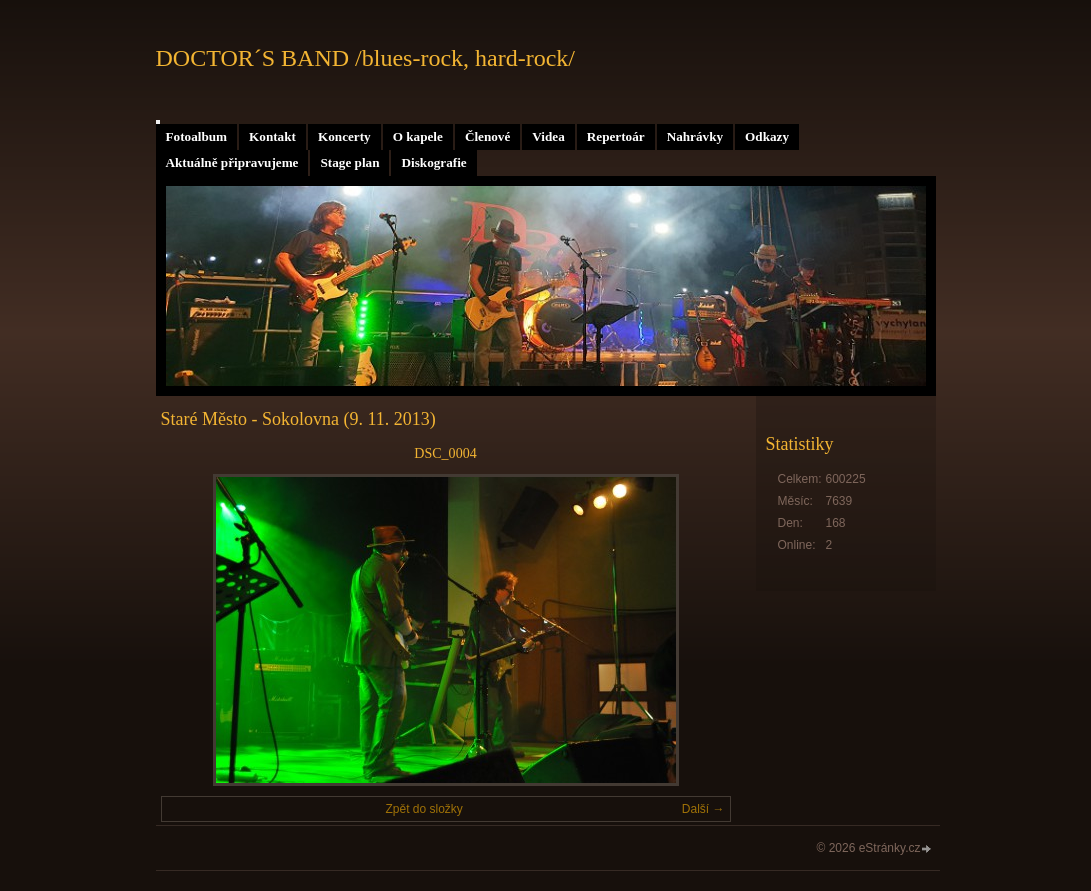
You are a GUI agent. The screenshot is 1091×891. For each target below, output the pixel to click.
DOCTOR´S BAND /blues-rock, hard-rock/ (366, 58)
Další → (703, 809)
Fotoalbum (197, 136)
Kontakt (272, 136)
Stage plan (349, 162)
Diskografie (433, 162)
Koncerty (344, 136)
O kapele (418, 136)
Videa (548, 136)
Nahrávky (695, 136)
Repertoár (616, 136)
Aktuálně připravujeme (232, 162)
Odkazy (767, 136)
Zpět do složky (423, 809)
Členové (487, 136)
